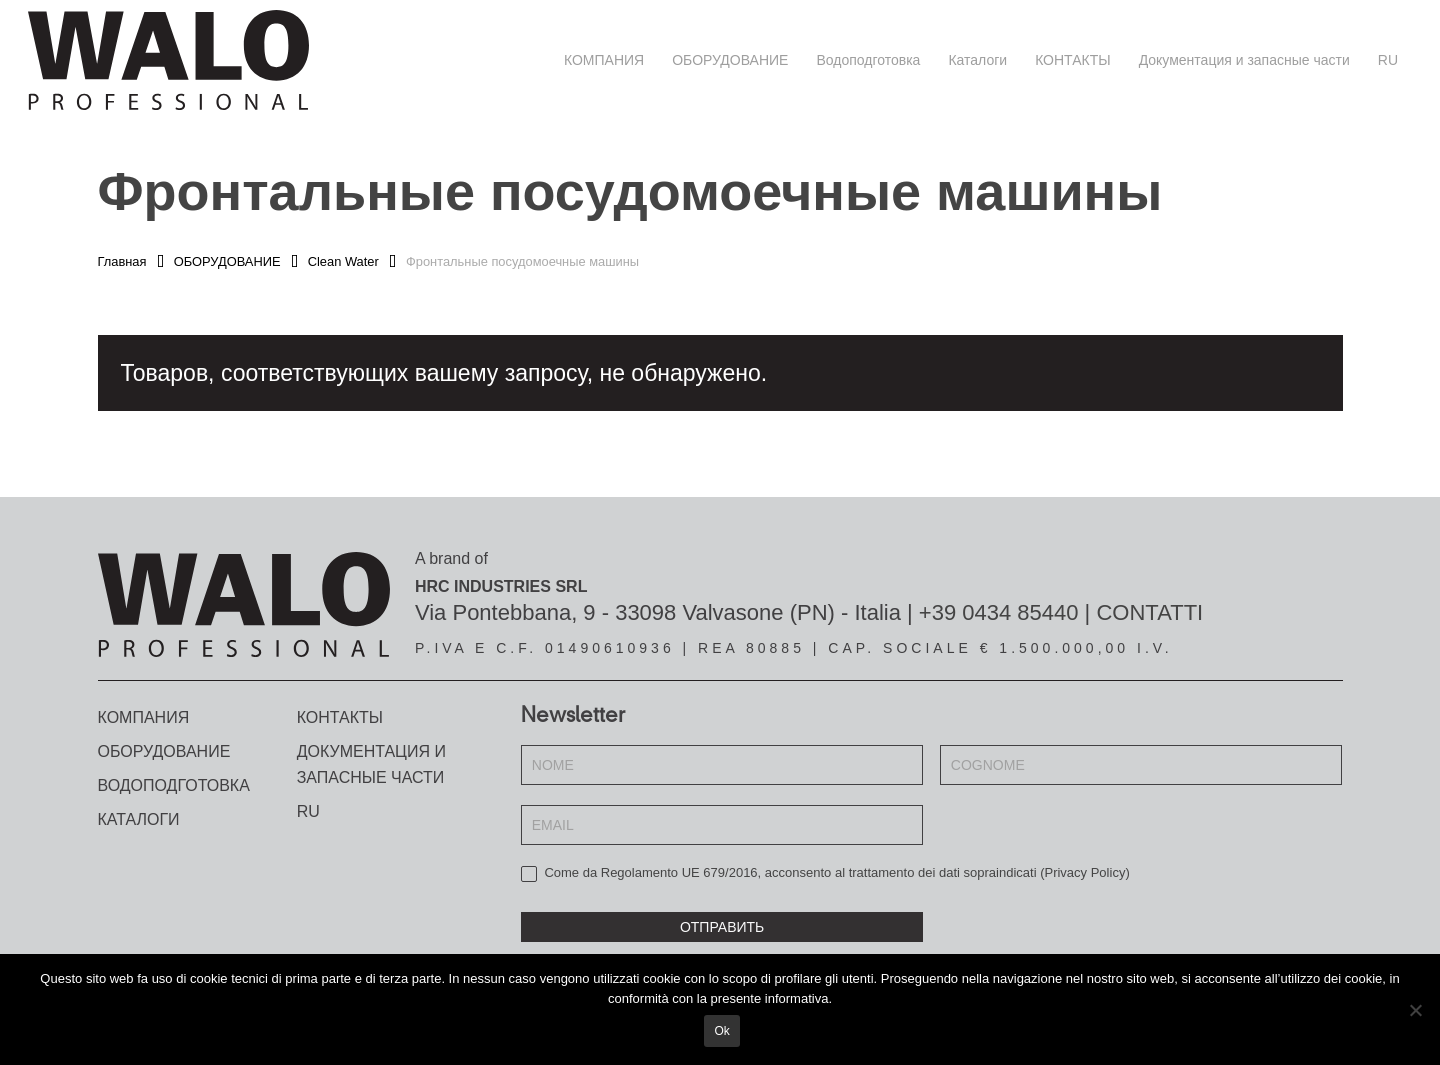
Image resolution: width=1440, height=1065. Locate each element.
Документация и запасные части (371, 764)
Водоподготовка (174, 785)
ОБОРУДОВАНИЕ (227, 261)
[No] (1415, 1011)
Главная (122, 261)
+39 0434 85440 (999, 612)
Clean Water (343, 261)
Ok (724, 1034)
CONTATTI (1149, 612)
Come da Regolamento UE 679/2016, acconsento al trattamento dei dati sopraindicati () (825, 873)
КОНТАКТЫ (340, 717)
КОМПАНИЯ (144, 717)
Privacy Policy (1084, 872)
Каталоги (139, 819)
